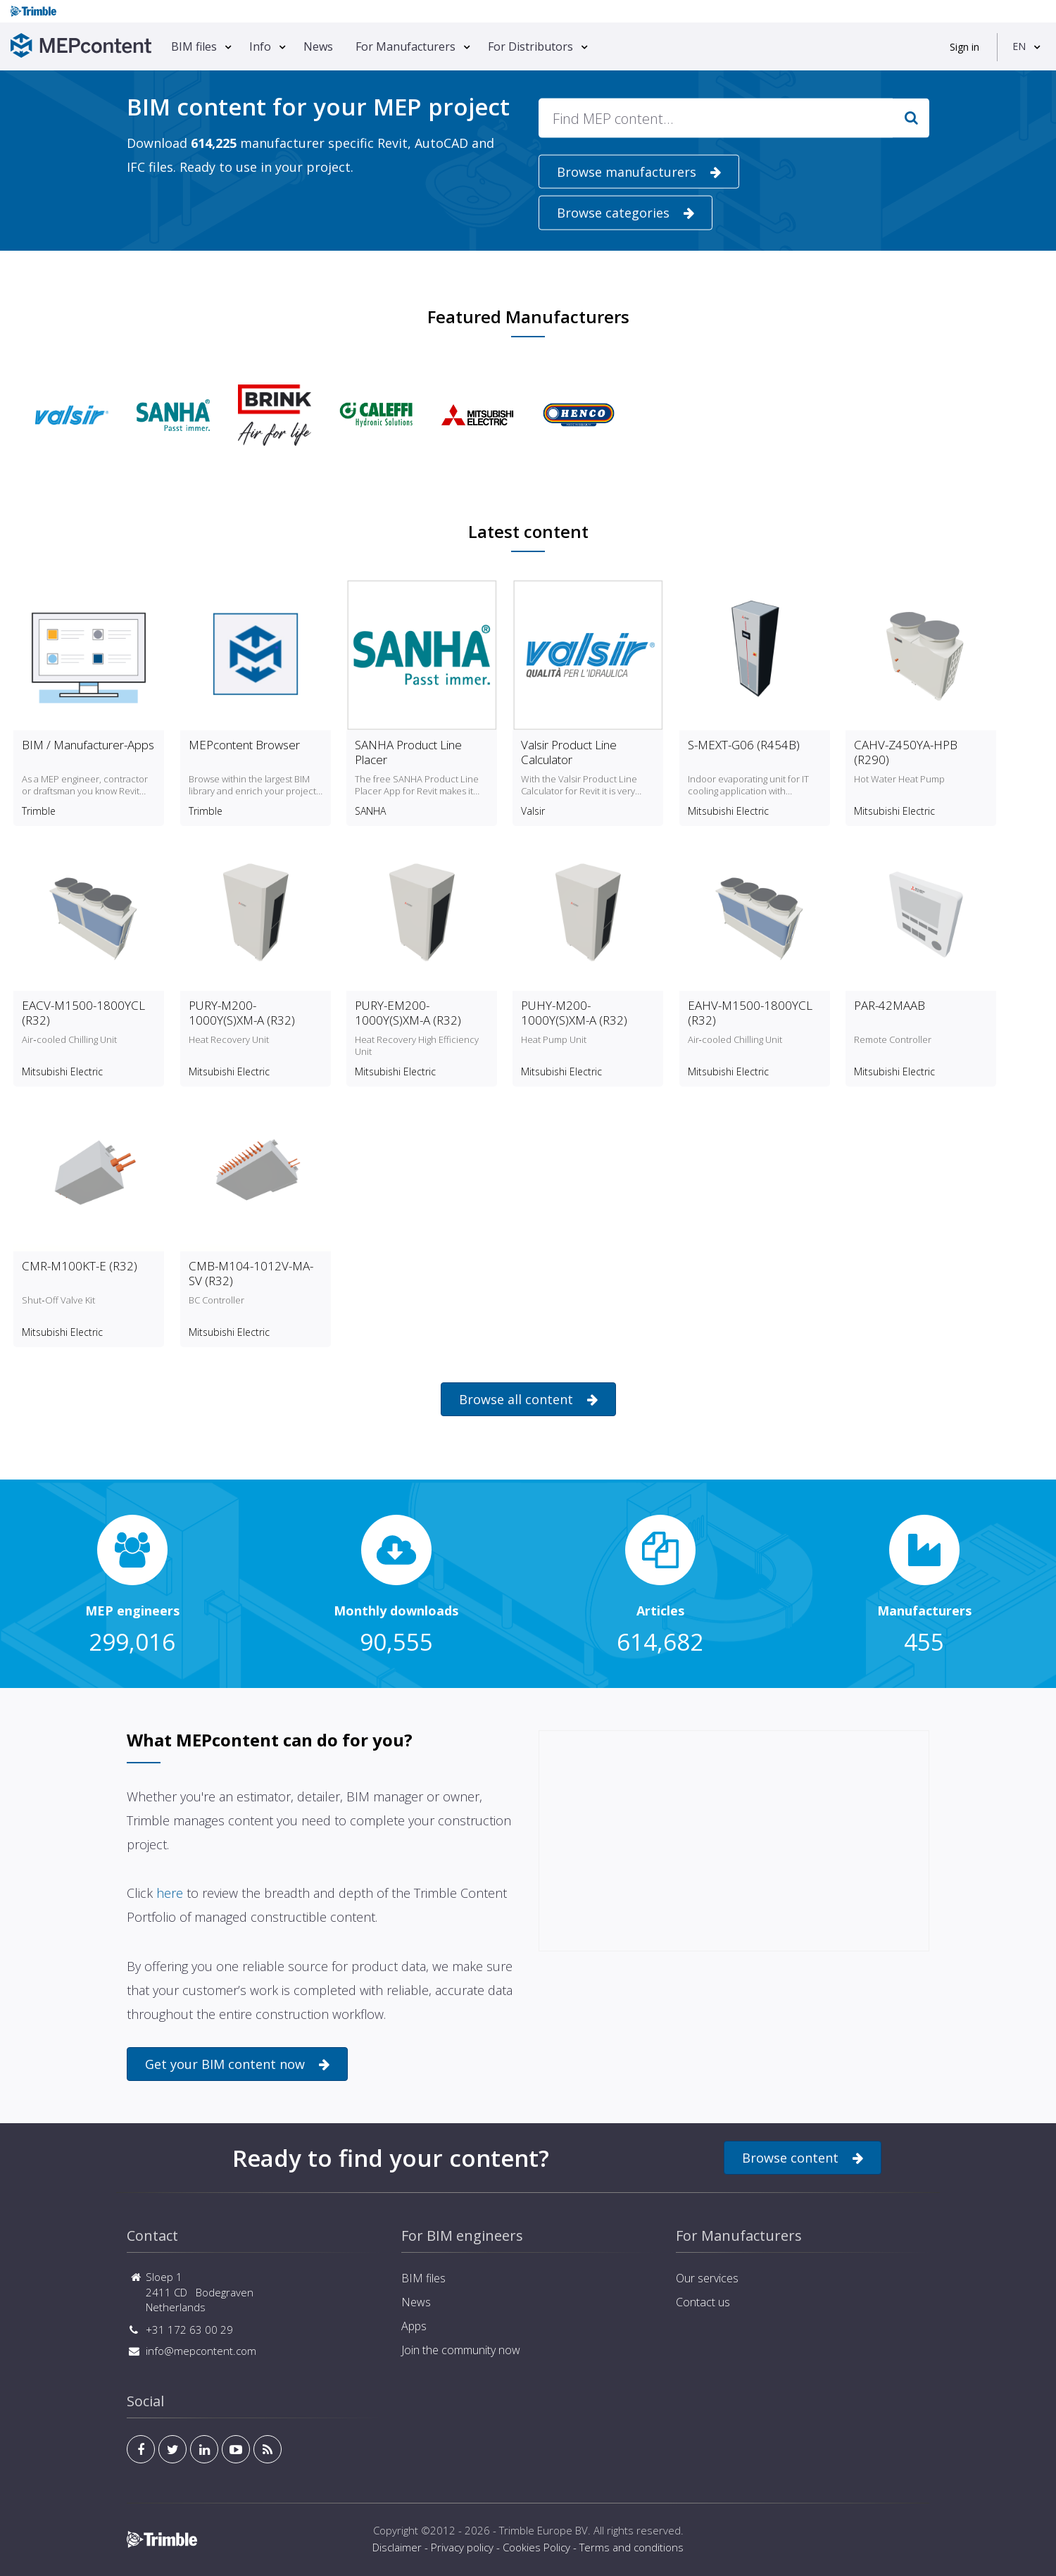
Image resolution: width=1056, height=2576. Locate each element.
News (318, 46)
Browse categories (625, 213)
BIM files (194, 46)
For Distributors (530, 46)
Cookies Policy (536, 2547)
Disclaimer (397, 2547)
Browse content (802, 2158)
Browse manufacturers (639, 172)
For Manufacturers (405, 46)
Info (260, 46)
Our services (707, 2278)
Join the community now (460, 2350)
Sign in (964, 47)
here (169, 1892)
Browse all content (528, 1399)
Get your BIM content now (237, 2064)
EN (1019, 46)
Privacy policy (462, 2547)
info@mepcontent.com (201, 2351)
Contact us (703, 2302)
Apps (414, 2326)
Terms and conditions (631, 2547)
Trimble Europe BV (543, 2530)
